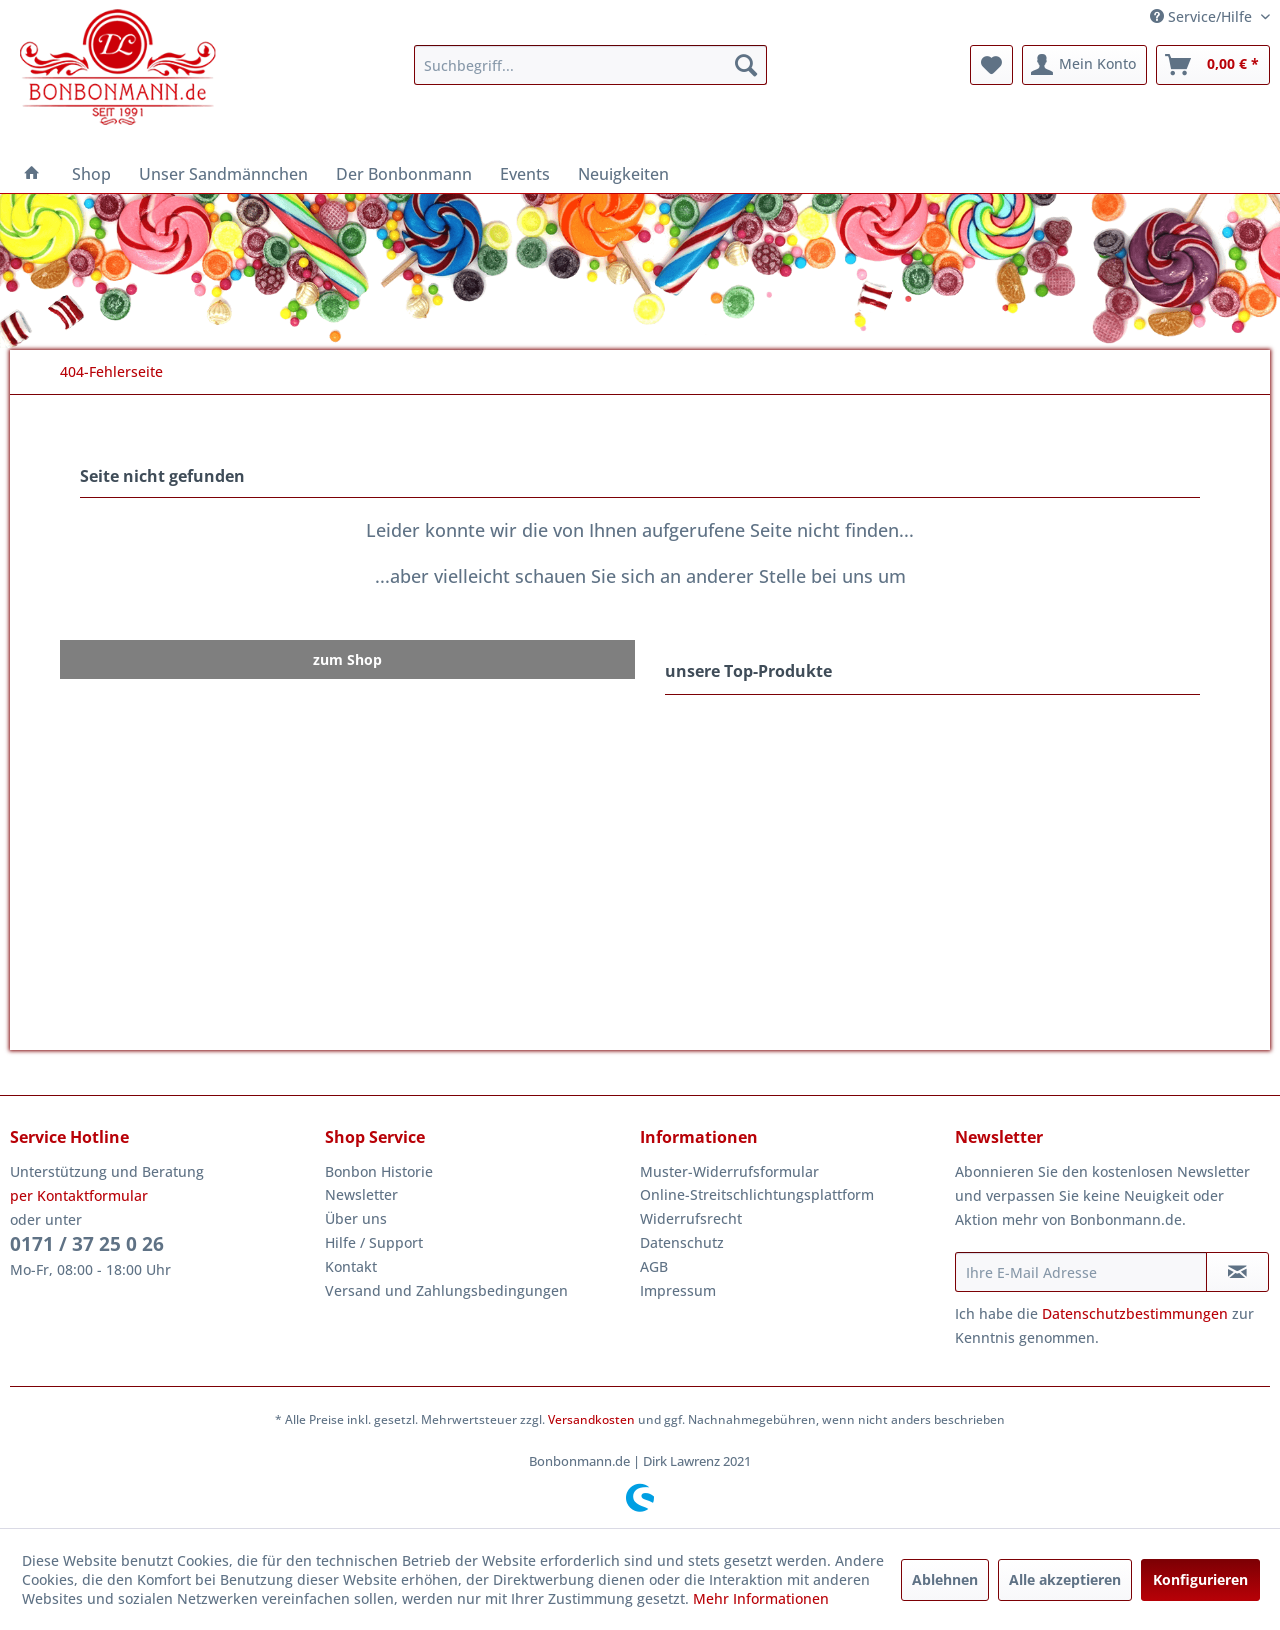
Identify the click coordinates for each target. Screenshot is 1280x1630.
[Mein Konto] (1084, 65)
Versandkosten (591, 1419)
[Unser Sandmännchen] (223, 174)
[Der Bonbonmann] (404, 174)
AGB (654, 1266)
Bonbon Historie (379, 1171)
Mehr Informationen (761, 1598)
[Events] (525, 174)
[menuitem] (590, 65)
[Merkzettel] (991, 65)
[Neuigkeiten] (623, 174)
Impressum (678, 1290)
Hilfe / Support (374, 1242)
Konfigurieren (1200, 1579)
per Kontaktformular (79, 1195)
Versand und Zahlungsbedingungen (446, 1290)
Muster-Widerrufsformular (729, 1171)
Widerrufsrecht (691, 1218)
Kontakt (351, 1266)
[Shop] (91, 174)
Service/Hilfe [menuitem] (1203, 16)
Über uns (356, 1218)
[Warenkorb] (1213, 65)
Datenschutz (682, 1242)
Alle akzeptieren (1065, 1579)
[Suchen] (746, 65)
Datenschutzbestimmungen (1135, 1313)
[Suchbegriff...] (590, 65)
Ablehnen (945, 1579)
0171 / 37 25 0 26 (87, 1244)
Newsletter (361, 1194)
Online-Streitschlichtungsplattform (757, 1194)
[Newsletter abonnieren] (1237, 1272)
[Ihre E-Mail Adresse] (1081, 1272)
